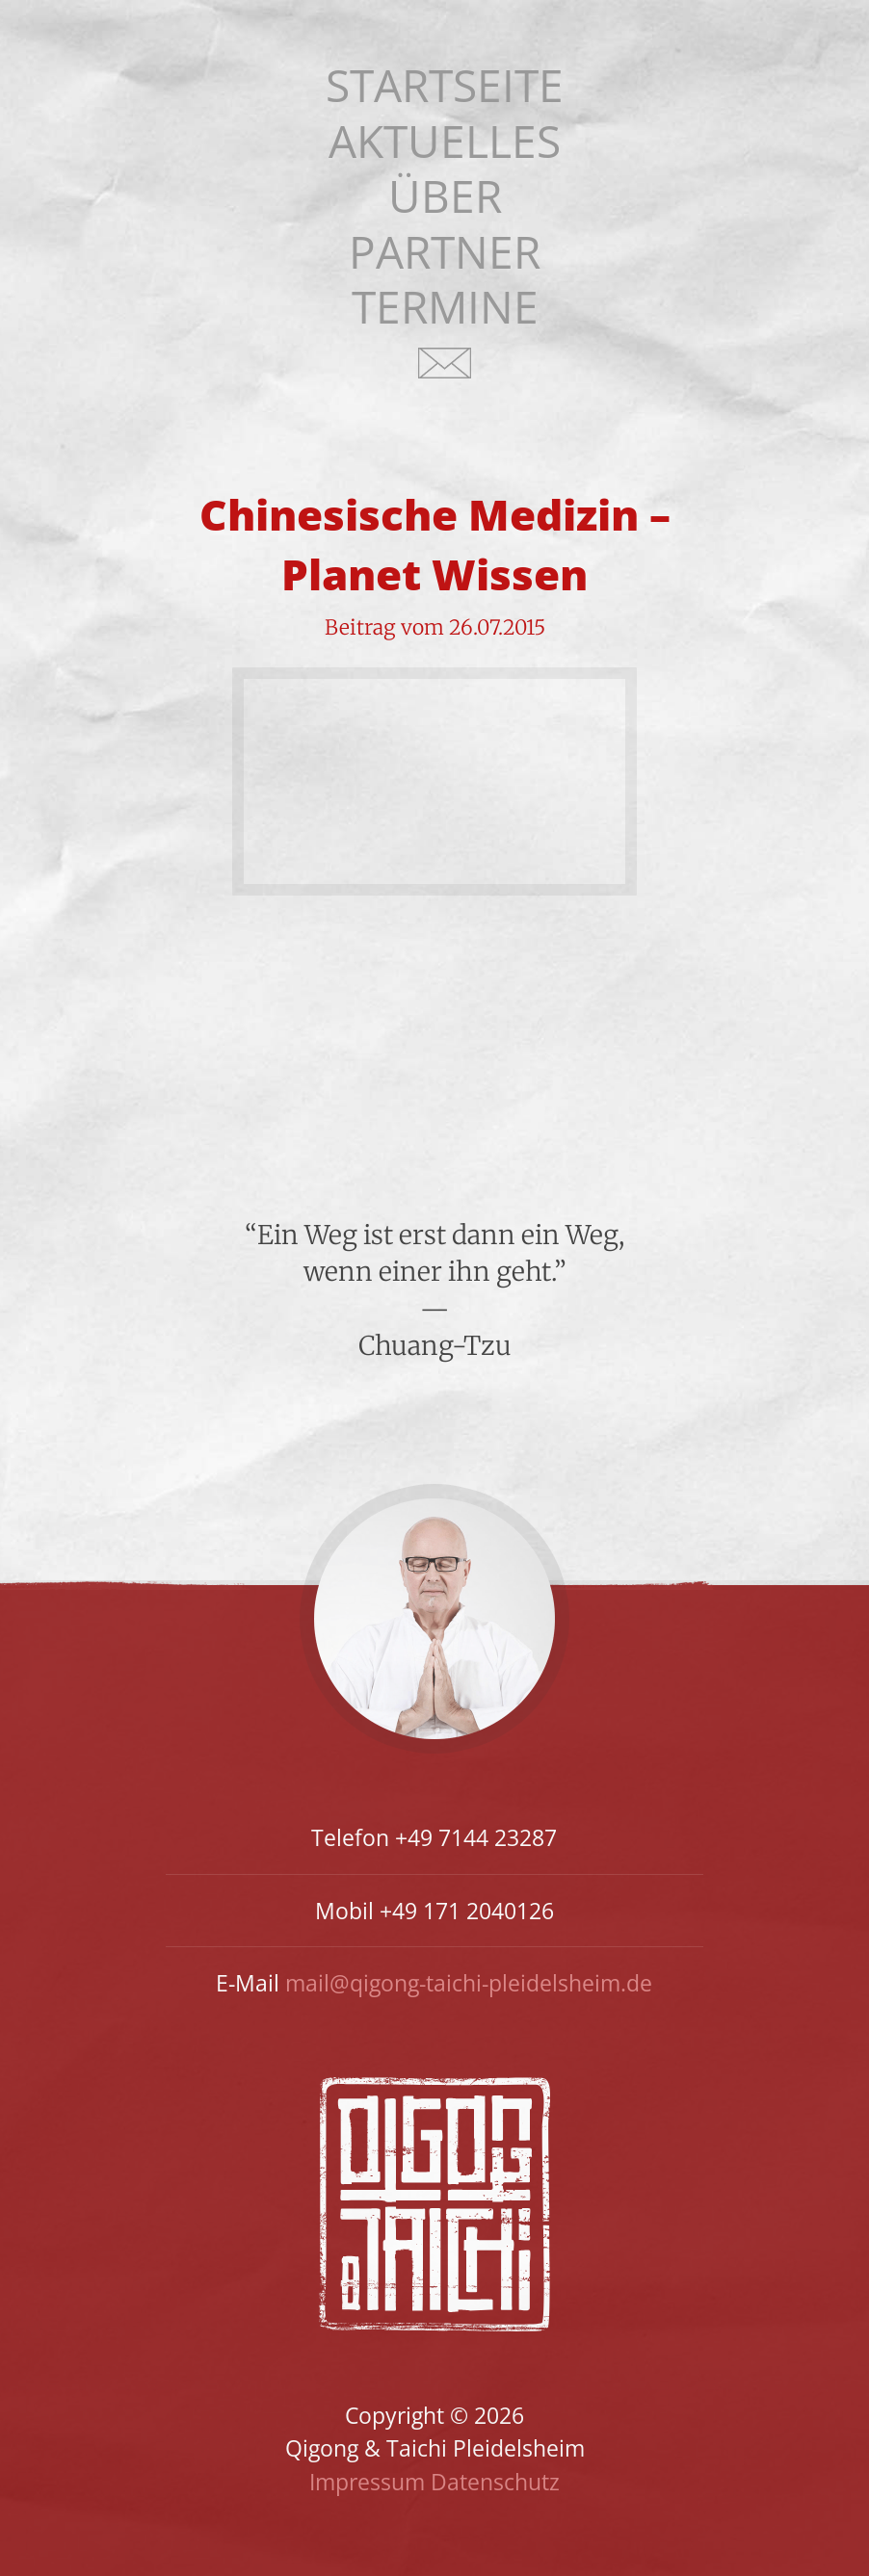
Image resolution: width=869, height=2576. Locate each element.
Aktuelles (445, 141)
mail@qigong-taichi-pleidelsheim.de (468, 1982)
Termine (445, 306)
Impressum (367, 2481)
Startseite (445, 85)
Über (445, 196)
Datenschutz (495, 2481)
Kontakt (445, 375)
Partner (444, 251)
